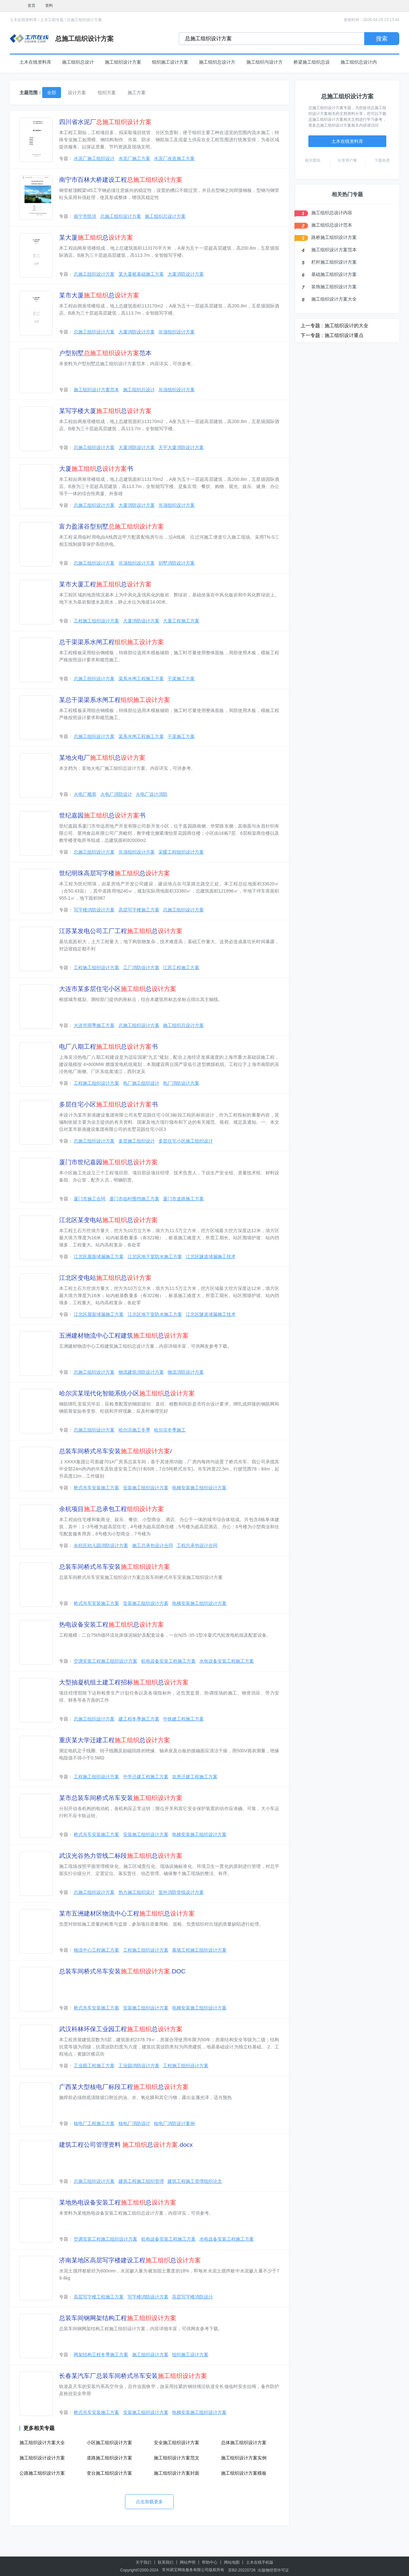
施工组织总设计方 (217, 62)
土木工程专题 (52, 20)
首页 (31, 5)
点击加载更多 (149, 2501)
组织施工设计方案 (170, 62)
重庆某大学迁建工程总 (114, 1740)
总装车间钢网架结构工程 (117, 2318)
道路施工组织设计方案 (109, 2457)
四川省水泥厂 (105, 122)
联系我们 (165, 2562)
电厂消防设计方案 (181, 1083)
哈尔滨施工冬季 (134, 1429)
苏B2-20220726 (241, 2570)
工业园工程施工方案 (94, 2065)
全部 (51, 92)
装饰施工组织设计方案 (334, 286)
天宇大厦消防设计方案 (181, 447)
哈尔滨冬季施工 (170, 1429)
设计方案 (77, 92)
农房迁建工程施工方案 (194, 1776)
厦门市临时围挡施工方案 (134, 1198)
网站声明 (187, 2562)
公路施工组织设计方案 (42, 2473)
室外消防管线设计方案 (181, 1892)
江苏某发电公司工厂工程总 (120, 931)
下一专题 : (312, 335)
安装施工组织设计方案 (145, 1487)
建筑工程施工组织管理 (141, 2181)
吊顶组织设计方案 (176, 331)
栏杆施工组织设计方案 (334, 262)
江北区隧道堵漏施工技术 (211, 1256)
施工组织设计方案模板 (243, 2473)
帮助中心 (209, 2562)
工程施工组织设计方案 (96, 620)
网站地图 (232, 2562)
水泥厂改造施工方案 (174, 158)
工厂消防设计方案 (141, 967)
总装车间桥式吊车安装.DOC (122, 1971)
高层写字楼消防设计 (192, 2296)
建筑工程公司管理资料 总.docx (126, 2144)
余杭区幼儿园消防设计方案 (101, 1545)
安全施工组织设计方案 (176, 2442)
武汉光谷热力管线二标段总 (120, 1855)
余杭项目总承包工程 (111, 1509)
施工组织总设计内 (359, 62)
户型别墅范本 (105, 353)
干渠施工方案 (181, 678)
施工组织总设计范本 (331, 225)
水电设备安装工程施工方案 (226, 1661)
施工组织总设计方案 (165, 216)
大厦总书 (96, 468)
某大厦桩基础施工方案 (141, 274)
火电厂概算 (85, 794)
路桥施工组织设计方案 (334, 237)
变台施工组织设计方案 (109, 2473)
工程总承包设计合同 (197, 1545)
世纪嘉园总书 (102, 815)
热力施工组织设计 (136, 1892)
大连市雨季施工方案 (94, 1025)
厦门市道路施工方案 (183, 1198)
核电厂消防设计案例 (174, 2123)
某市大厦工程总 (105, 584)
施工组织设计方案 (123, 62)
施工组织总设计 (78, 62)
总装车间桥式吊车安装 (114, 1566)
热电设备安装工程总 (111, 1624)
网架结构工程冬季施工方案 (101, 2354)
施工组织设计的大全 (346, 325)
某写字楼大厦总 (105, 410)
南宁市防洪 (85, 216)
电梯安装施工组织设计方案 (199, 1487)
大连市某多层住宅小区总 (117, 988)
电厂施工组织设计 (141, 1083)
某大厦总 (96, 237)
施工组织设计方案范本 (96, 389)
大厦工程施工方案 (181, 620)
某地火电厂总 (102, 757)
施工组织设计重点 (344, 335)
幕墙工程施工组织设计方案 (199, 1950)
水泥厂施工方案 (134, 158)
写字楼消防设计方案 (94, 909)
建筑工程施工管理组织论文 (194, 2181)
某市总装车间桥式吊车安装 (120, 1797)
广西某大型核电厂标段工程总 (124, 2086)
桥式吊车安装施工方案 (96, 1487)
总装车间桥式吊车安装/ (115, 1451)
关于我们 (143, 2562)
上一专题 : (312, 325)
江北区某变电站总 (108, 1220)
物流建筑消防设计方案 (141, 1372)
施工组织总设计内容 (331, 212)
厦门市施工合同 (89, 1198)
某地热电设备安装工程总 (117, 2202)
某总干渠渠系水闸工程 (114, 699)
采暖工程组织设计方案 (181, 852)
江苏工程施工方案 (181, 967)
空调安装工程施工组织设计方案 (105, 1661)
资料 (49, 5)
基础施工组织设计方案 (334, 274)
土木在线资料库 (23, 20)
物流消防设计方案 (185, 1372)
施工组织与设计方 (264, 62)
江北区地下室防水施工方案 (155, 1256)
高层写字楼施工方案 (138, 909)
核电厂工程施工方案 (94, 2123)
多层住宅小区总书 (108, 1104)
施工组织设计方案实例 (243, 2457)
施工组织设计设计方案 (42, 2457)
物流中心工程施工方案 (96, 1950)
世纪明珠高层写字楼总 (114, 873)
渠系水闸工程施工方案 (141, 678)
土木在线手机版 (259, 2562)
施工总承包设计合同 (152, 1545)
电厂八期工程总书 (108, 1046)
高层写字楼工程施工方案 (99, 2296)
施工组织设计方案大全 (42, 2442)
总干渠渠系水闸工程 (111, 642)
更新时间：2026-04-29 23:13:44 (371, 20)
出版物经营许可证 (273, 2570)
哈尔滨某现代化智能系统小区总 (127, 1393)
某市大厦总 (99, 295)
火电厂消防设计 (116, 794)
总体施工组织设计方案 (243, 2442)
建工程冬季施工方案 (138, 1718)
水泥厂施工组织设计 (94, 158)
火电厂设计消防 (151, 794)
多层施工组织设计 (136, 1141)
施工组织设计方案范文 (176, 2457)
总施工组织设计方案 (84, 20)
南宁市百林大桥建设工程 (120, 179)
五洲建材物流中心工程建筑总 (124, 1335)
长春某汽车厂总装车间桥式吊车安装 (133, 2375)
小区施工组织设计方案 (109, 2442)
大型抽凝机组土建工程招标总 (124, 1682)
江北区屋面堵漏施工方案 (99, 1256)
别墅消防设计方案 (176, 563)
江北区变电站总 (105, 1277)
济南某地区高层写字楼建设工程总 (130, 2260)
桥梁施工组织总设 (311, 62)
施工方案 (137, 92)
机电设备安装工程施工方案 (168, 1661)
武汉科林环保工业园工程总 (120, 2029)
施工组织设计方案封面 (176, 2473)
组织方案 (107, 92)
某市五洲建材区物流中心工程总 (127, 1913)
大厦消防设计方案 (185, 274)
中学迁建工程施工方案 (145, 1776)
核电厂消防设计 (134, 2123)
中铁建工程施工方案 (183, 1718)
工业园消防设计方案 (138, 2065)
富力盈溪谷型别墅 (111, 526)
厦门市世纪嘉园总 (108, 1162)
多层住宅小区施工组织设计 (185, 1141)
